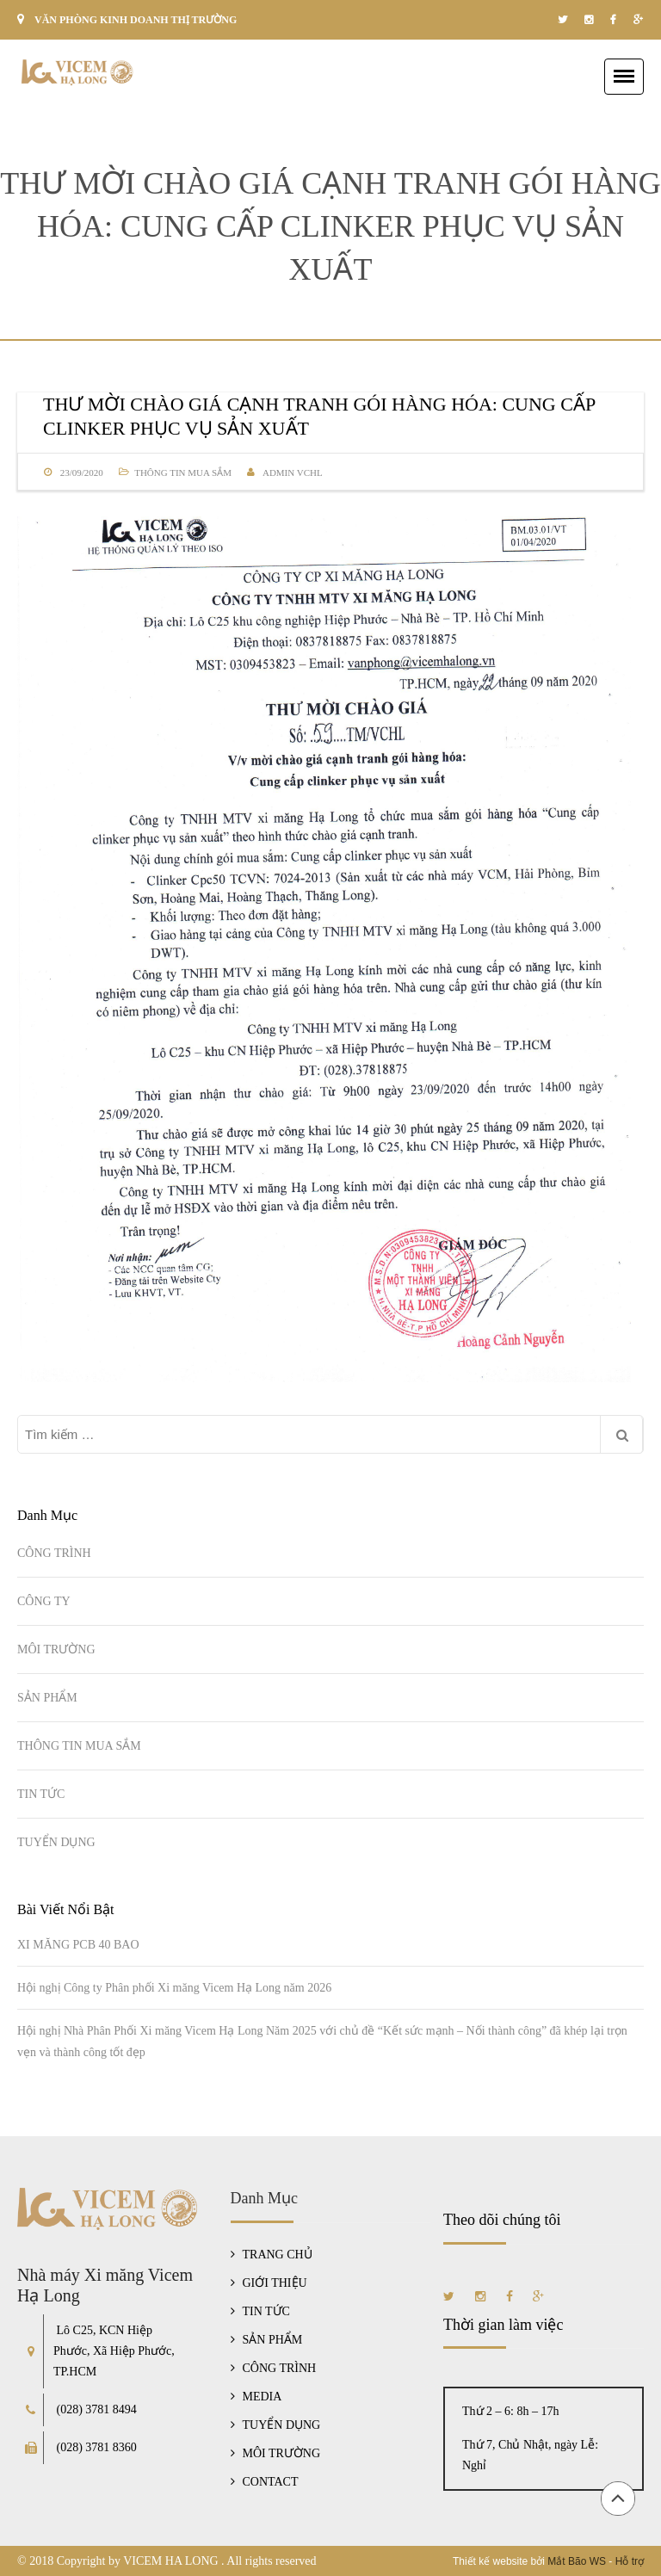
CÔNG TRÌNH (54, 1553)
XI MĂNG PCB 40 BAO (78, 1944)
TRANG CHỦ (277, 2254)
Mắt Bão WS (576, 2561)
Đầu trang (618, 2498)
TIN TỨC (41, 1794)
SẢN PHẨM (47, 1697)
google (638, 20)
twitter (562, 20)
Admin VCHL (293, 472)
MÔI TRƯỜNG (56, 1649)
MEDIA (262, 2396)
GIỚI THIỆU (275, 2282)
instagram (588, 20)
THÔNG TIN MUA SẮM (183, 472)
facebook (613, 20)
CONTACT (271, 2481)
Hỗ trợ (629, 2561)
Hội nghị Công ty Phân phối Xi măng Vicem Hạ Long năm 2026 (174, 1987)
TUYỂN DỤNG (56, 1842)
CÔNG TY (44, 1601)
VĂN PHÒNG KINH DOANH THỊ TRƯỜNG (135, 20)
